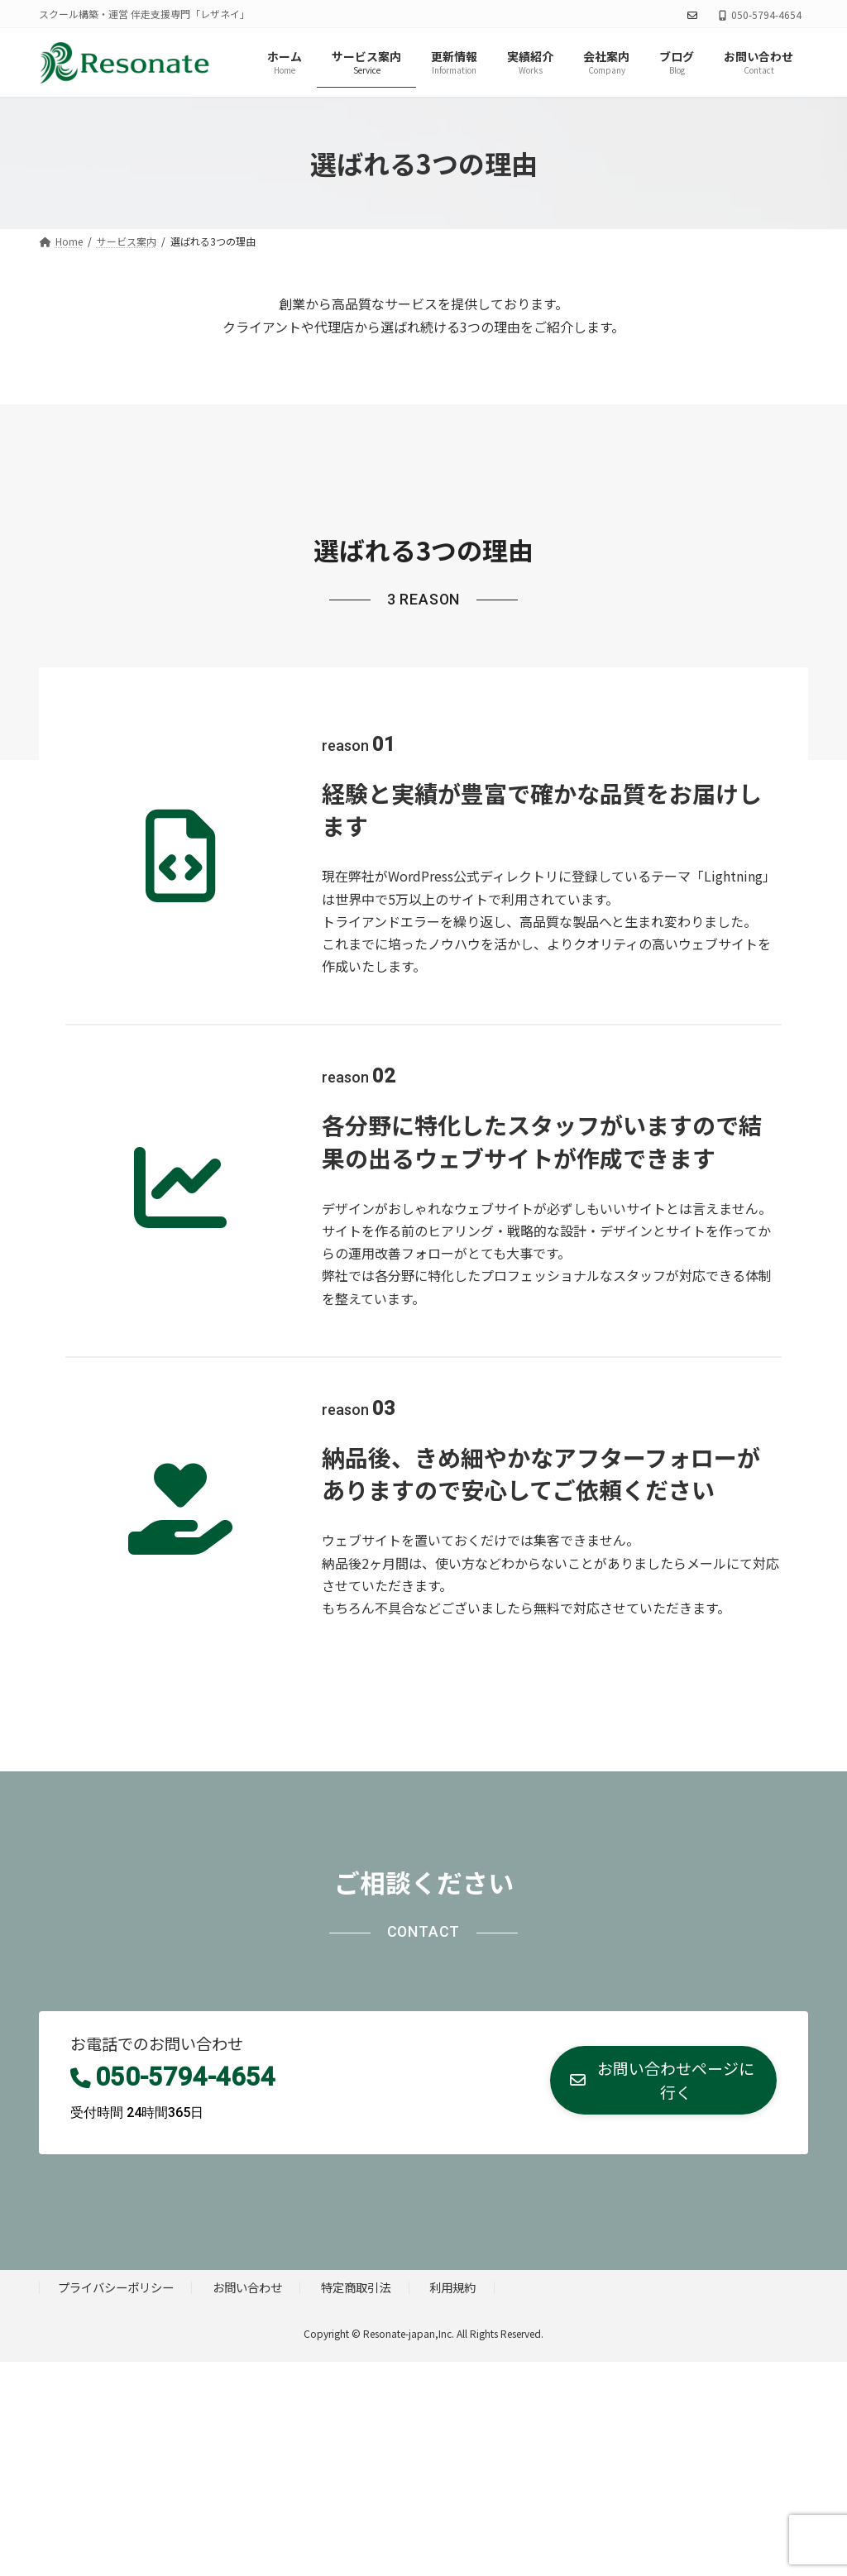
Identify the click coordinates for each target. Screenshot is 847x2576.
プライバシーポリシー (116, 2287)
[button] (663, 2080)
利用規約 (452, 2287)
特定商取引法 (355, 2287)
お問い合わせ (247, 2287)
